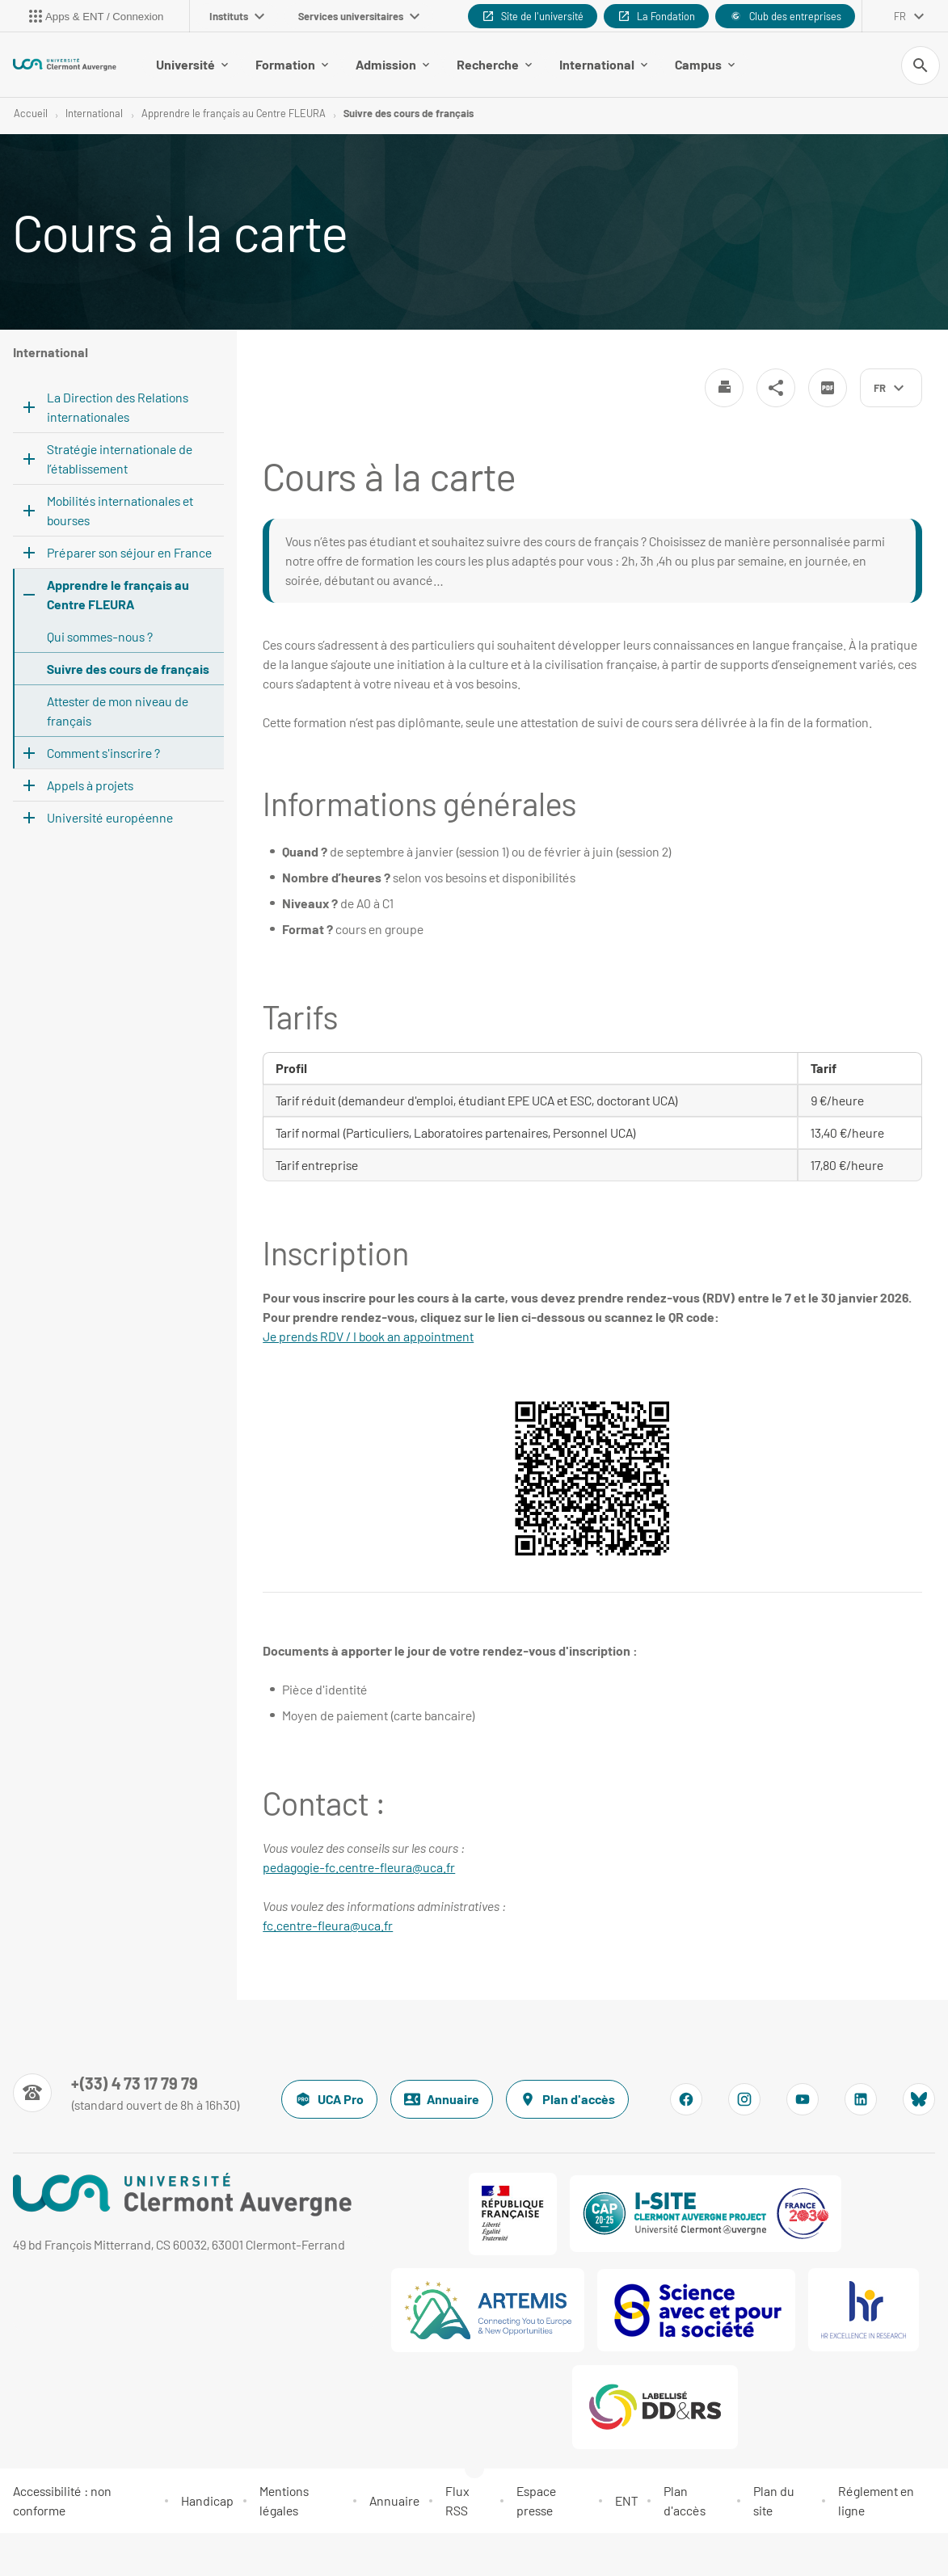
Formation (291, 64)
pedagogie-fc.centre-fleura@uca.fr (359, 1867)
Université (192, 64)
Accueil (31, 113)
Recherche (494, 64)
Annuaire (441, 2099)
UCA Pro (329, 2099)
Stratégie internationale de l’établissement (119, 458)
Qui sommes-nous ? (100, 636)
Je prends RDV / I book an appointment (368, 1336)
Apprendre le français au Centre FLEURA (233, 113)
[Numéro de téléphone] (126, 2093)
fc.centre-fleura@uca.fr (328, 1925)
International (603, 64)
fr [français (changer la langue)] (900, 16)
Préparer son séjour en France (129, 552)
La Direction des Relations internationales (117, 406)
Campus (705, 64)
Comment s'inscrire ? (103, 752)
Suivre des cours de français (408, 113)
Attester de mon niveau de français (117, 710)
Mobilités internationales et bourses (120, 510)
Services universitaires (358, 16)
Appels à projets (90, 785)
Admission (392, 64)
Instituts (236, 16)
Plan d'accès (567, 2099)
